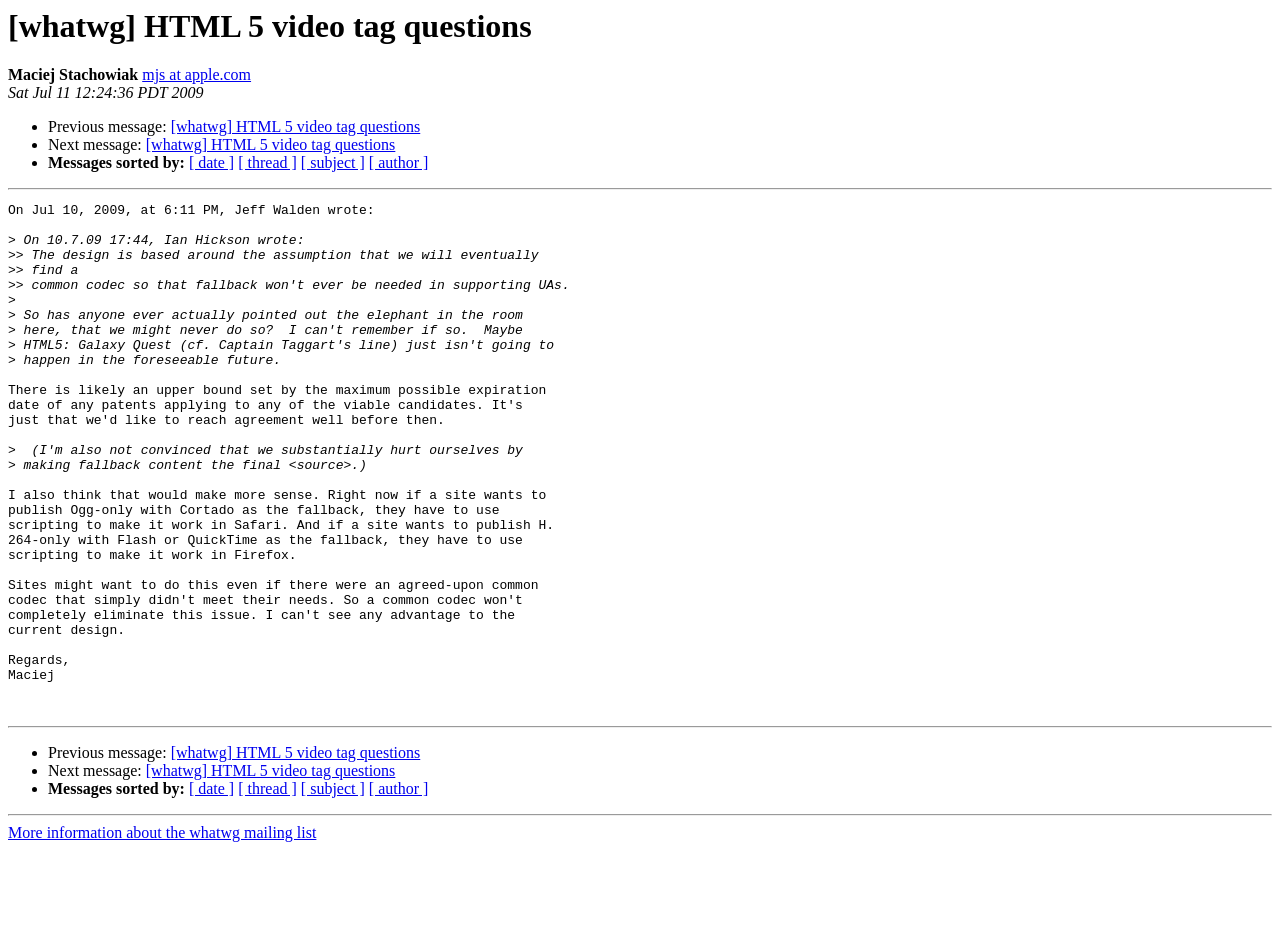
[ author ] (399, 162)
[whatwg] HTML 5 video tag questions (296, 126)
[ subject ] (333, 162)
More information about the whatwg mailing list (162, 934)
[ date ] (211, 162)
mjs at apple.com (196, 74)
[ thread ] (267, 162)
